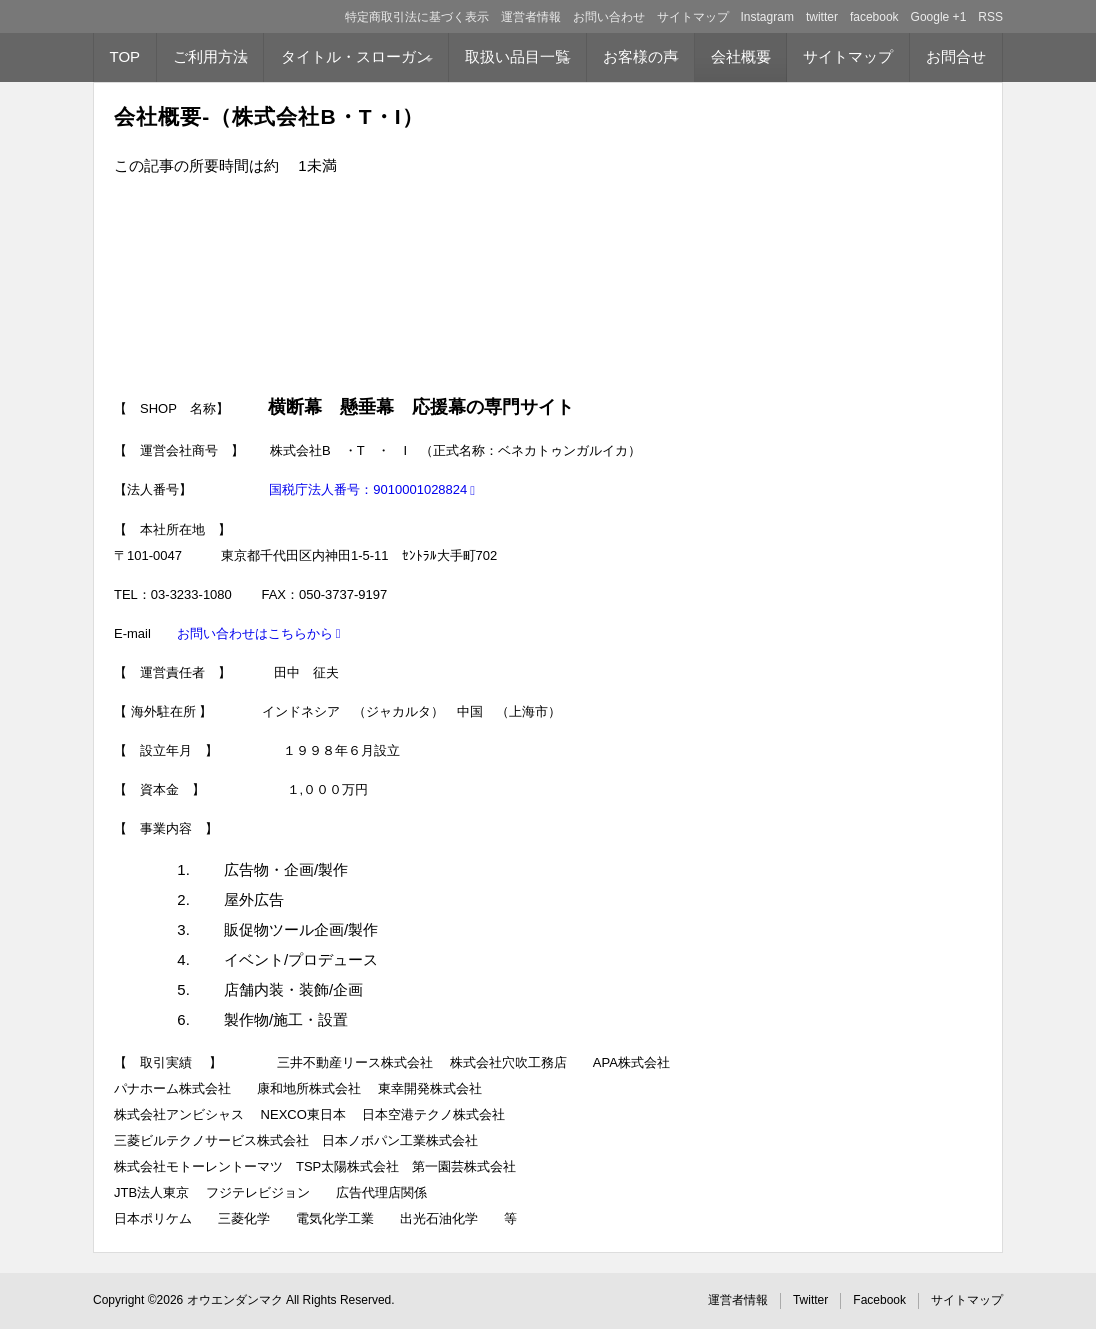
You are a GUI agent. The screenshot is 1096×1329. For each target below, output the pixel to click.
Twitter (810, 1300)
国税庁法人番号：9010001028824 (368, 489)
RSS (990, 17)
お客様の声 (640, 56)
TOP (125, 56)
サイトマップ (693, 17)
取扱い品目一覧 (517, 56)
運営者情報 (531, 17)
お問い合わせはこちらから (255, 633)
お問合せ (956, 56)
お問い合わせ (609, 17)
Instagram (767, 17)
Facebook (879, 1300)
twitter (822, 17)
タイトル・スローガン (356, 56)
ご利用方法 (210, 56)
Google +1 (939, 17)
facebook (874, 17)
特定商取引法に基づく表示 (417, 17)
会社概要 (741, 56)
